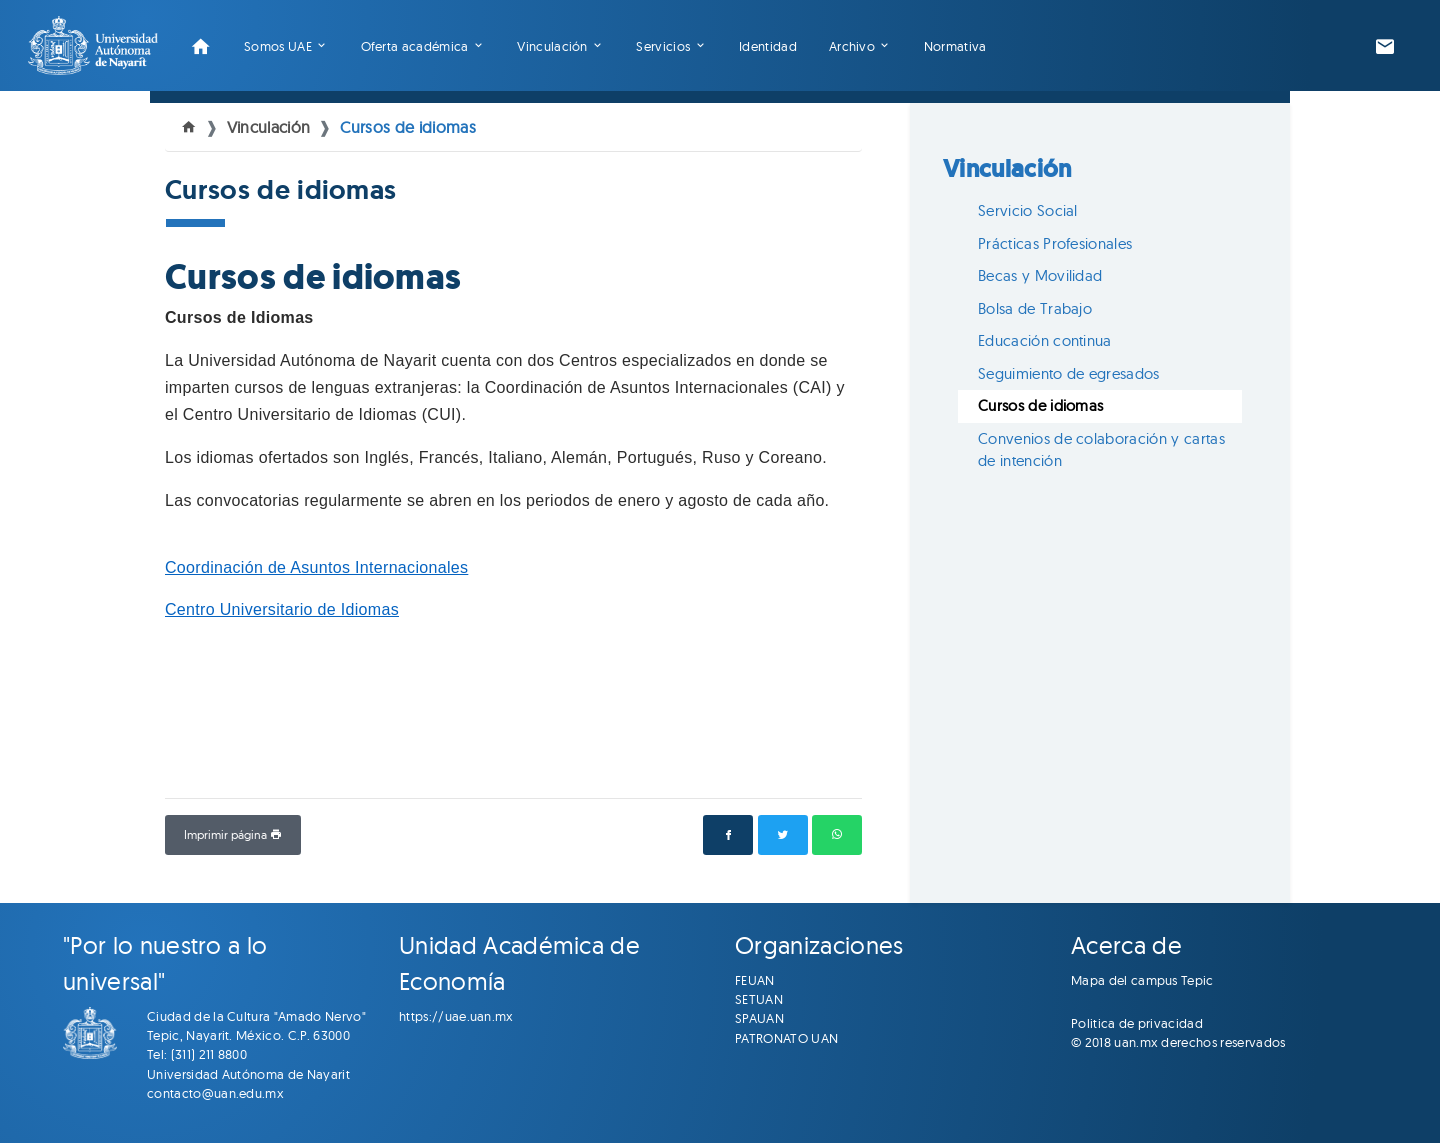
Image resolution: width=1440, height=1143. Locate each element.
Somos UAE (278, 46)
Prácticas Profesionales (1055, 243)
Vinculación (552, 46)
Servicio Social (1028, 210)
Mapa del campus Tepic (1142, 980)
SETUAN (759, 999)
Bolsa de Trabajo (1035, 308)
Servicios (663, 46)
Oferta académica (415, 46)
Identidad (768, 46)
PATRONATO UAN (786, 1038)
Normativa (955, 46)
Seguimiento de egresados (1069, 373)
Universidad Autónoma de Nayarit (248, 1074)
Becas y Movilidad (1040, 275)
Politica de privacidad (1137, 1023)
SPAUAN (759, 1018)
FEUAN (755, 980)
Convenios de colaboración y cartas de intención (1101, 450)
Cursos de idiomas (408, 127)
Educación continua (1045, 340)
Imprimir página (233, 834)
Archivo (852, 46)
